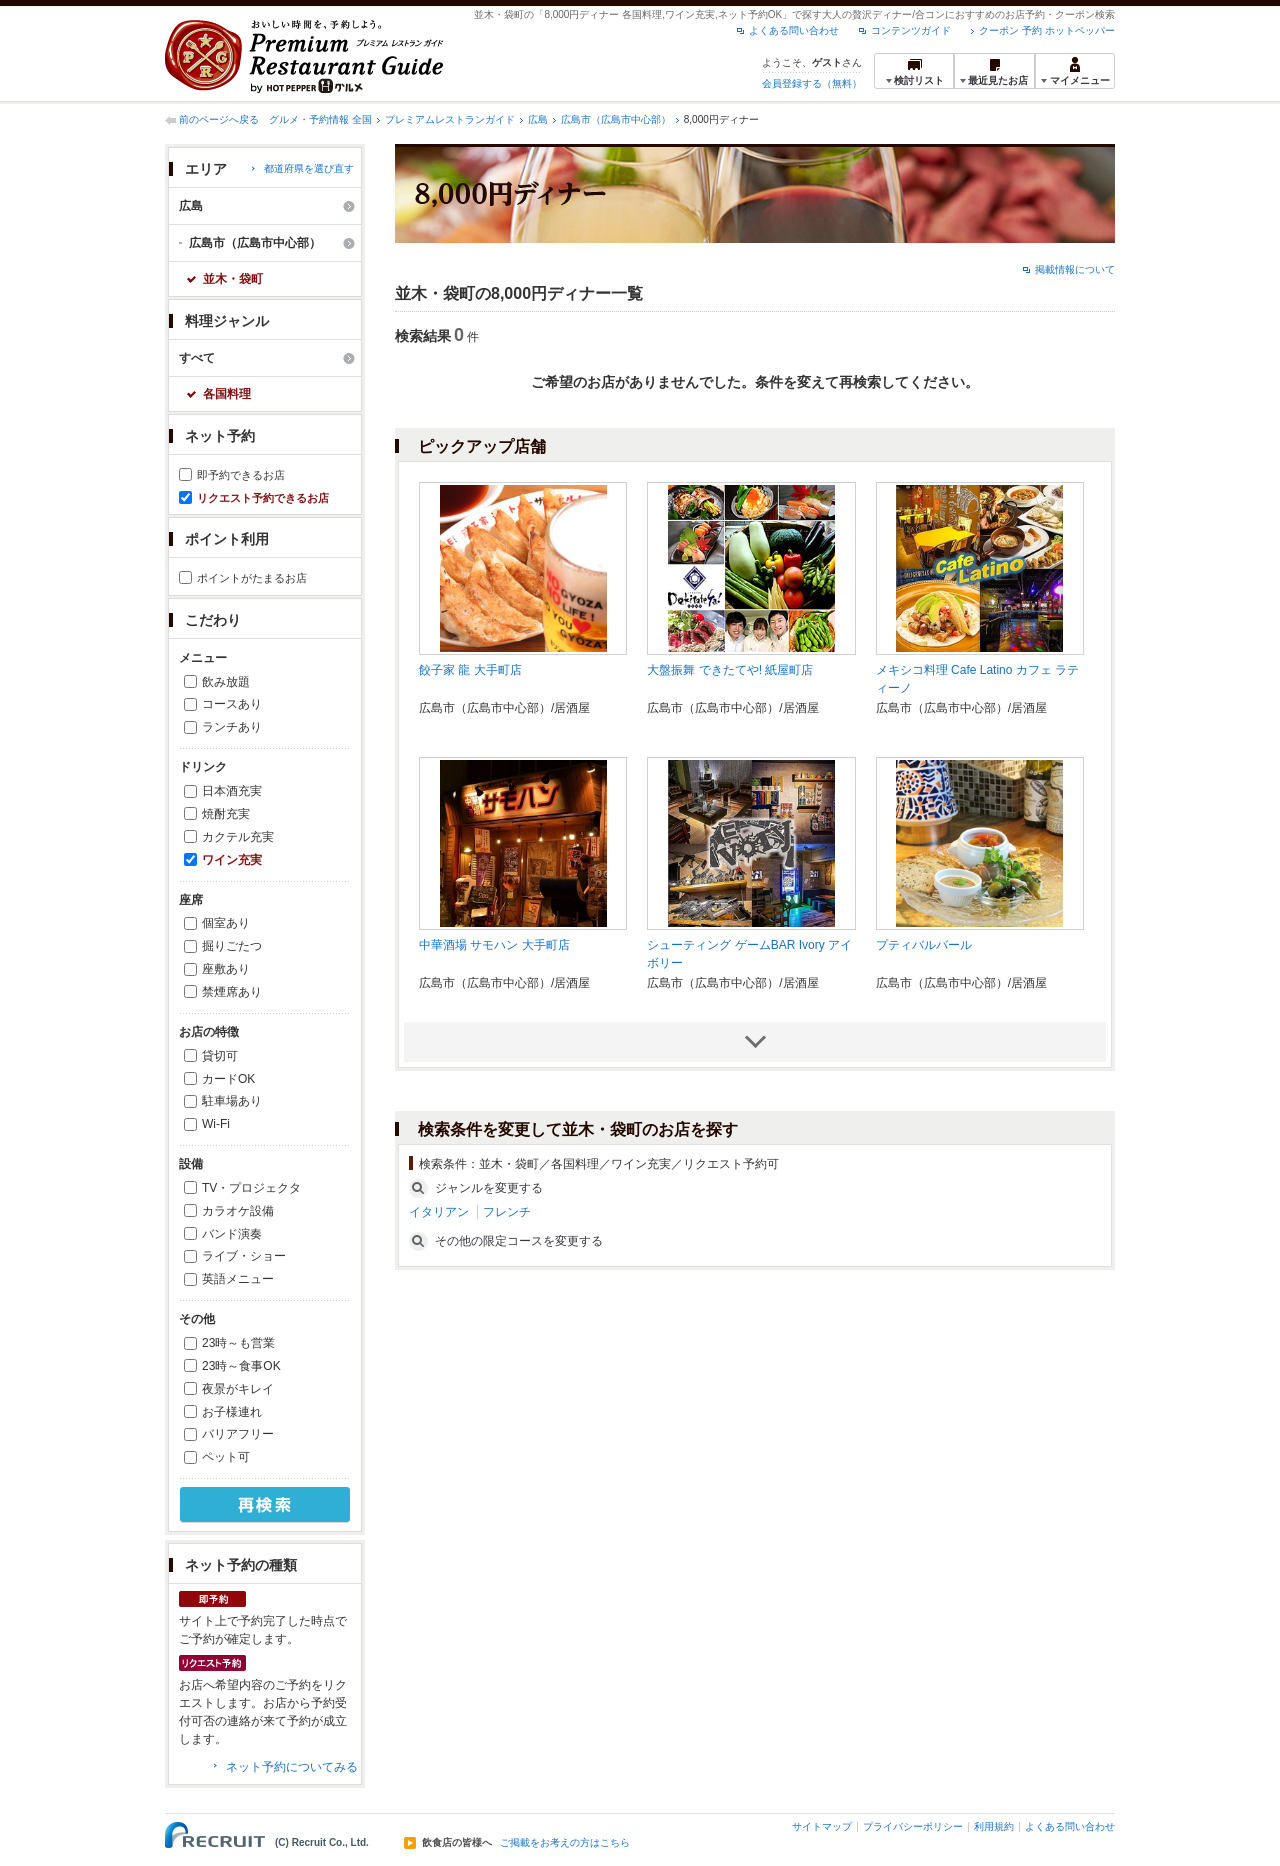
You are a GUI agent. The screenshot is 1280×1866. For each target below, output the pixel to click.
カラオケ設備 (238, 1211)
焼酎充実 (226, 814)
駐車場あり (232, 1101)
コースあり (232, 704)
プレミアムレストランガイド (450, 119)
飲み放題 (226, 682)
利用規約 (994, 1826)
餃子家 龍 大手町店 (470, 670)
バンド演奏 (232, 1234)
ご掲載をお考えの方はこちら (565, 1843)
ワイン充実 (232, 860)
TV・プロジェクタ (251, 1188)
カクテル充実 (238, 837)
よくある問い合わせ (794, 30)
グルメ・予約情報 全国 (320, 119)
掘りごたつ (232, 946)
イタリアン (439, 1212)
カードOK (228, 1079)
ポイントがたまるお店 (252, 578)
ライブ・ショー (244, 1256)
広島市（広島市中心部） (616, 119)
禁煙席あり (232, 992)
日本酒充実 (232, 791)
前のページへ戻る (219, 119)
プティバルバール (924, 945)
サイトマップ (822, 1826)
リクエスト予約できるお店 (263, 498)
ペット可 (226, 1457)
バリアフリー (238, 1434)
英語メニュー (238, 1279)
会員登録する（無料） (812, 83)
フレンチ (507, 1212)
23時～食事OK (241, 1366)
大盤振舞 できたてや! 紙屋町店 (730, 670)
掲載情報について (1075, 269)
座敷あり (226, 969)
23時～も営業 (238, 1343)
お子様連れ (232, 1412)
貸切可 (220, 1056)
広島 (538, 119)
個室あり (226, 923)
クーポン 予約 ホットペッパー (1047, 30)
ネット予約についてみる (292, 1767)
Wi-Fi (216, 1124)
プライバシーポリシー (913, 1826)
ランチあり (232, 727)
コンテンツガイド (911, 30)
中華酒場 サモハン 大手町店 (494, 945)
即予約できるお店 (241, 475)
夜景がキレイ (238, 1389)
